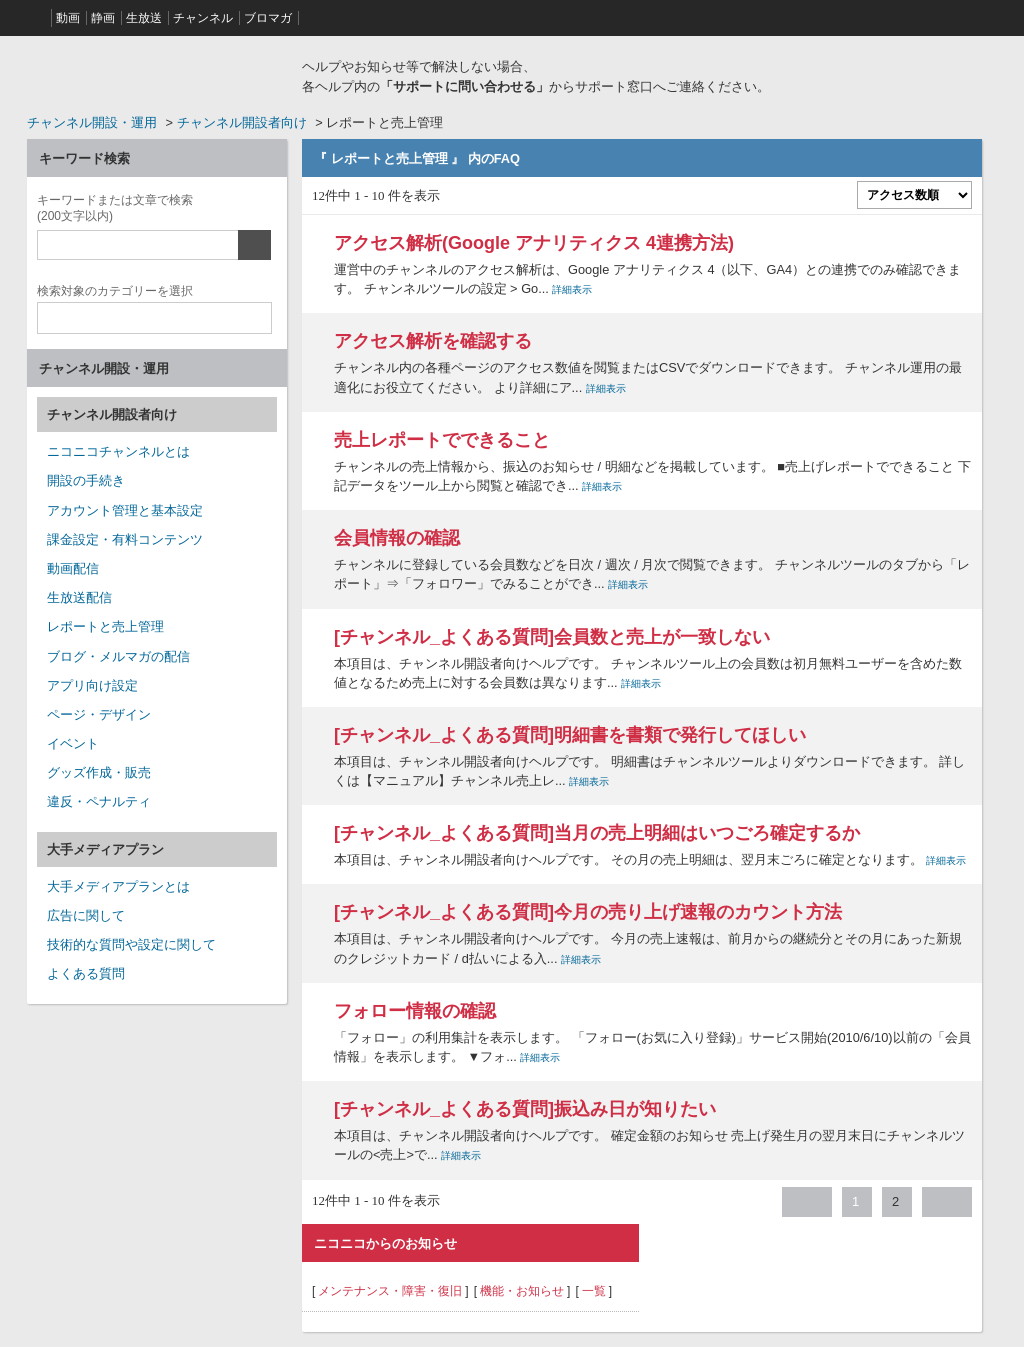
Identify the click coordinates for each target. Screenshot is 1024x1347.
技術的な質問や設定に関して (131, 944)
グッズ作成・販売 (99, 772)
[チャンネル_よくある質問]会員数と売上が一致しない (552, 637)
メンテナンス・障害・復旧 (390, 1291)
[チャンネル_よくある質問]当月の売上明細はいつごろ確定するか (597, 833)
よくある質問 (86, 973)
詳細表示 (572, 289)
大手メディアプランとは (118, 886)
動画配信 (73, 568)
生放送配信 (79, 597)
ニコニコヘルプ (157, 74)
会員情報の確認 (397, 538)
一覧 (594, 1291)
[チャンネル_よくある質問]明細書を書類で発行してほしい (570, 735)
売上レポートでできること (442, 440)
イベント (73, 743)
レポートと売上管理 (105, 626)
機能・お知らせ (522, 1291)
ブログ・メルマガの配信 (118, 656)
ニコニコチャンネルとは (118, 451)
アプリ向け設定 (92, 685)
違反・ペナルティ (99, 801)
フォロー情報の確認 (415, 1011)
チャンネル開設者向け (242, 122)
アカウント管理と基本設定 (125, 510)
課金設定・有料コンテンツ (125, 539)
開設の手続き (86, 480)
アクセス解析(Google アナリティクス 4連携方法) (534, 243)
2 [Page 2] (895, 1201)
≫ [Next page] (947, 1202)
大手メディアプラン (105, 849)
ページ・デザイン (99, 714)
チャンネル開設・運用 (92, 122)
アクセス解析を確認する (433, 341)
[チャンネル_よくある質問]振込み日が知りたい (525, 1109)
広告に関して (86, 915)
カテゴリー (115, 288)
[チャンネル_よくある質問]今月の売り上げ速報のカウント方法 (588, 912)
